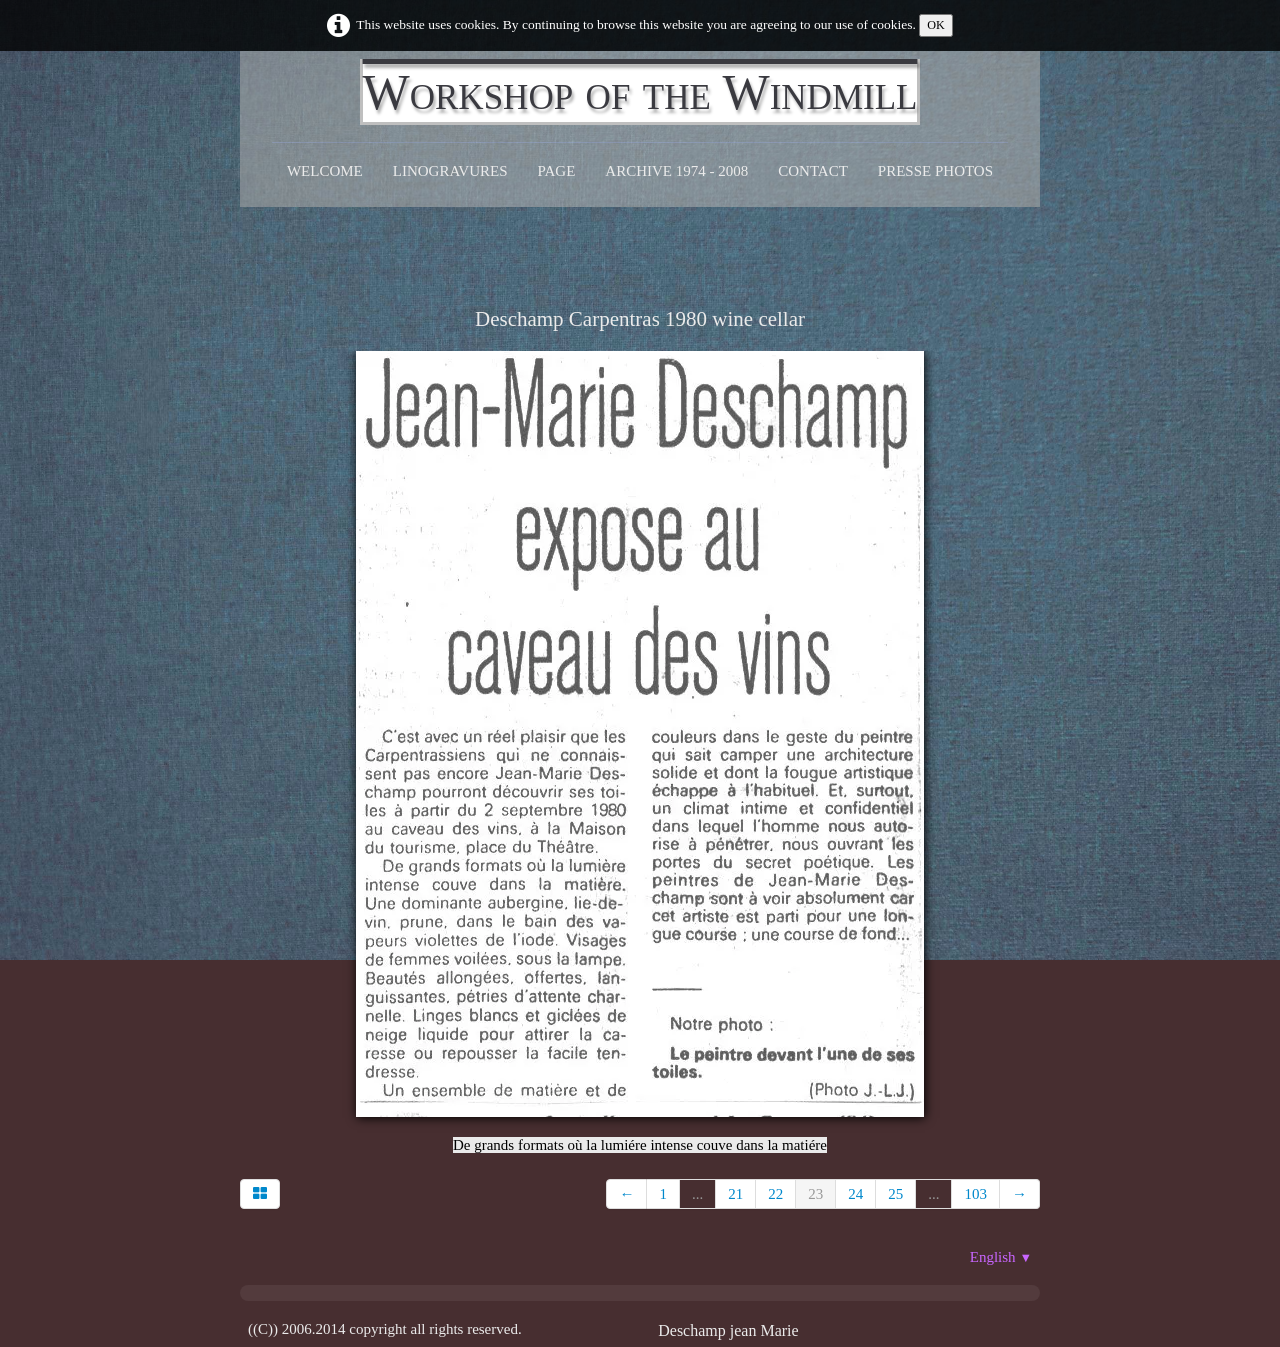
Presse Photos (935, 171)
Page (557, 171)
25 (895, 1194)
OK (936, 25)
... (697, 1194)
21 (735, 1194)
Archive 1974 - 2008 (676, 171)
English (1001, 1257)
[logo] (640, 92)
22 (775, 1194)
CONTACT (813, 171)
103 (975, 1194)
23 (815, 1194)
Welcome (325, 171)
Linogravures (450, 171)
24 (855, 1194)
